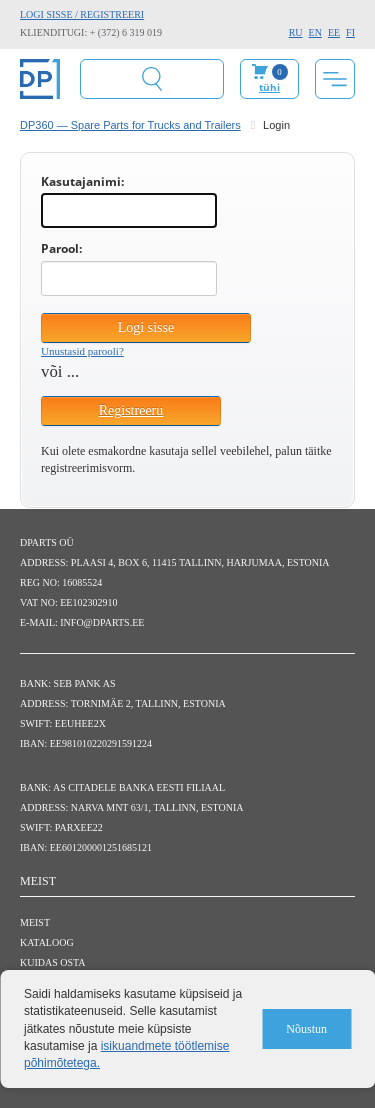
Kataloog (47, 942)
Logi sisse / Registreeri (82, 14)
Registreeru (131, 410)
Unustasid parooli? (82, 351)
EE (334, 32)
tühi (269, 87)
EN (315, 32)
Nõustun (306, 1029)
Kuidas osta (53, 962)
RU (296, 32)
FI (350, 32)
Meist (35, 922)
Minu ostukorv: (269, 79)
